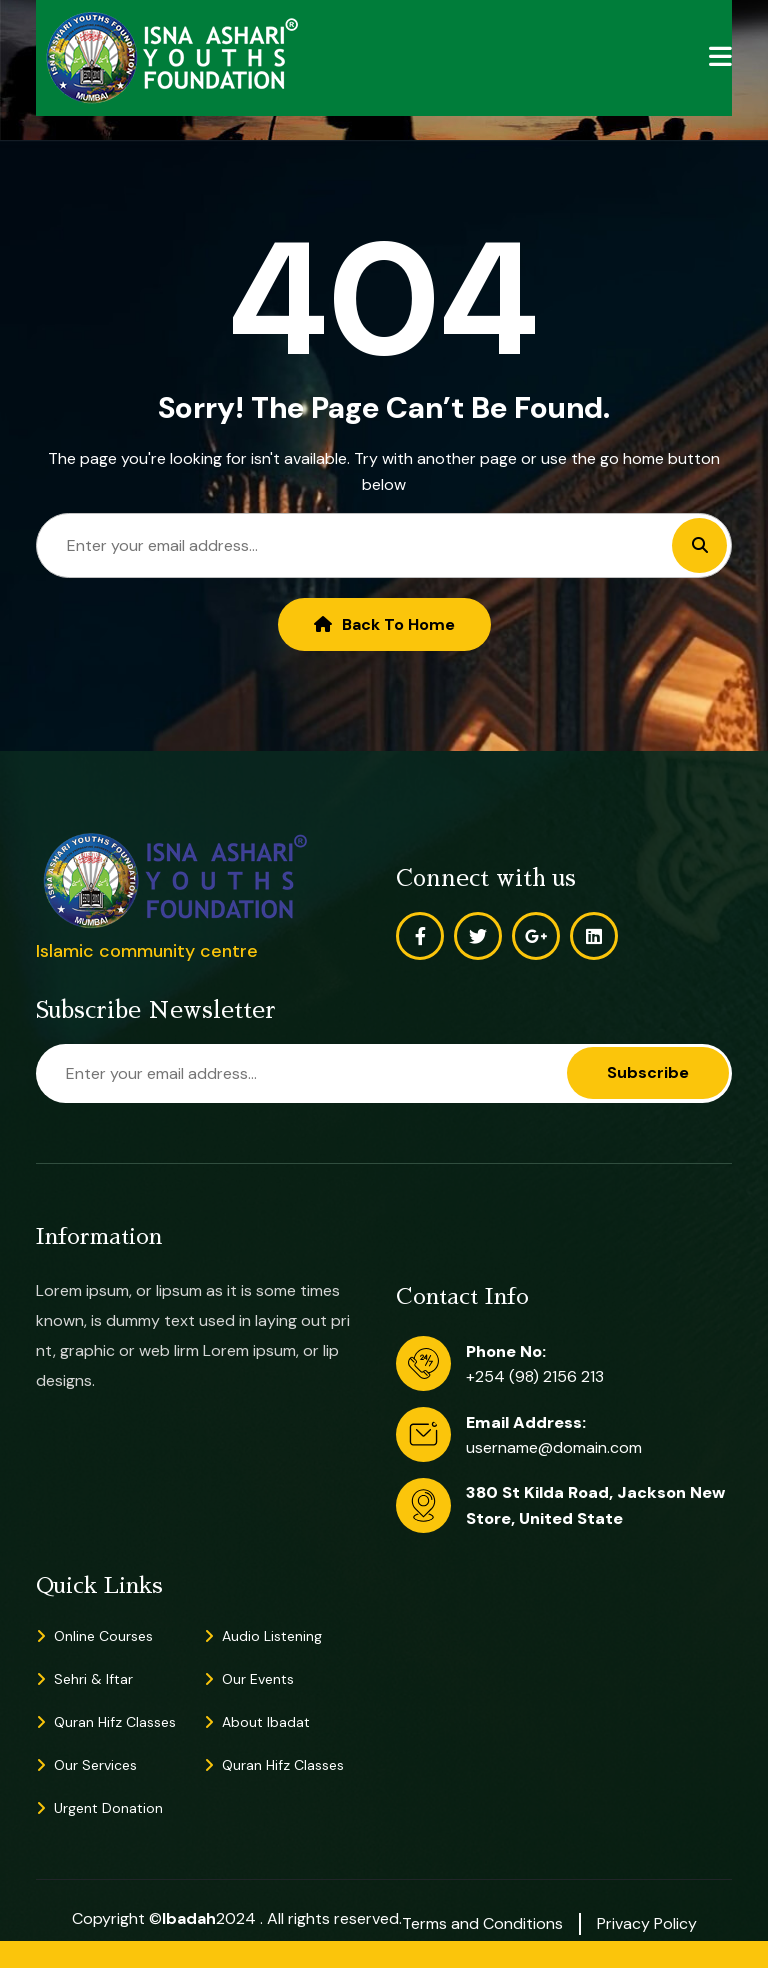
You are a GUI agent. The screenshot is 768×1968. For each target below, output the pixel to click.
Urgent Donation (108, 1808)
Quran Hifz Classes (115, 1722)
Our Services (95, 1765)
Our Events (258, 1679)
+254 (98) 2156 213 (535, 1376)
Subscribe (648, 1072)
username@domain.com (554, 1447)
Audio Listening (272, 1636)
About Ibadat (266, 1722)
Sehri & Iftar (93, 1679)
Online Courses (103, 1636)
